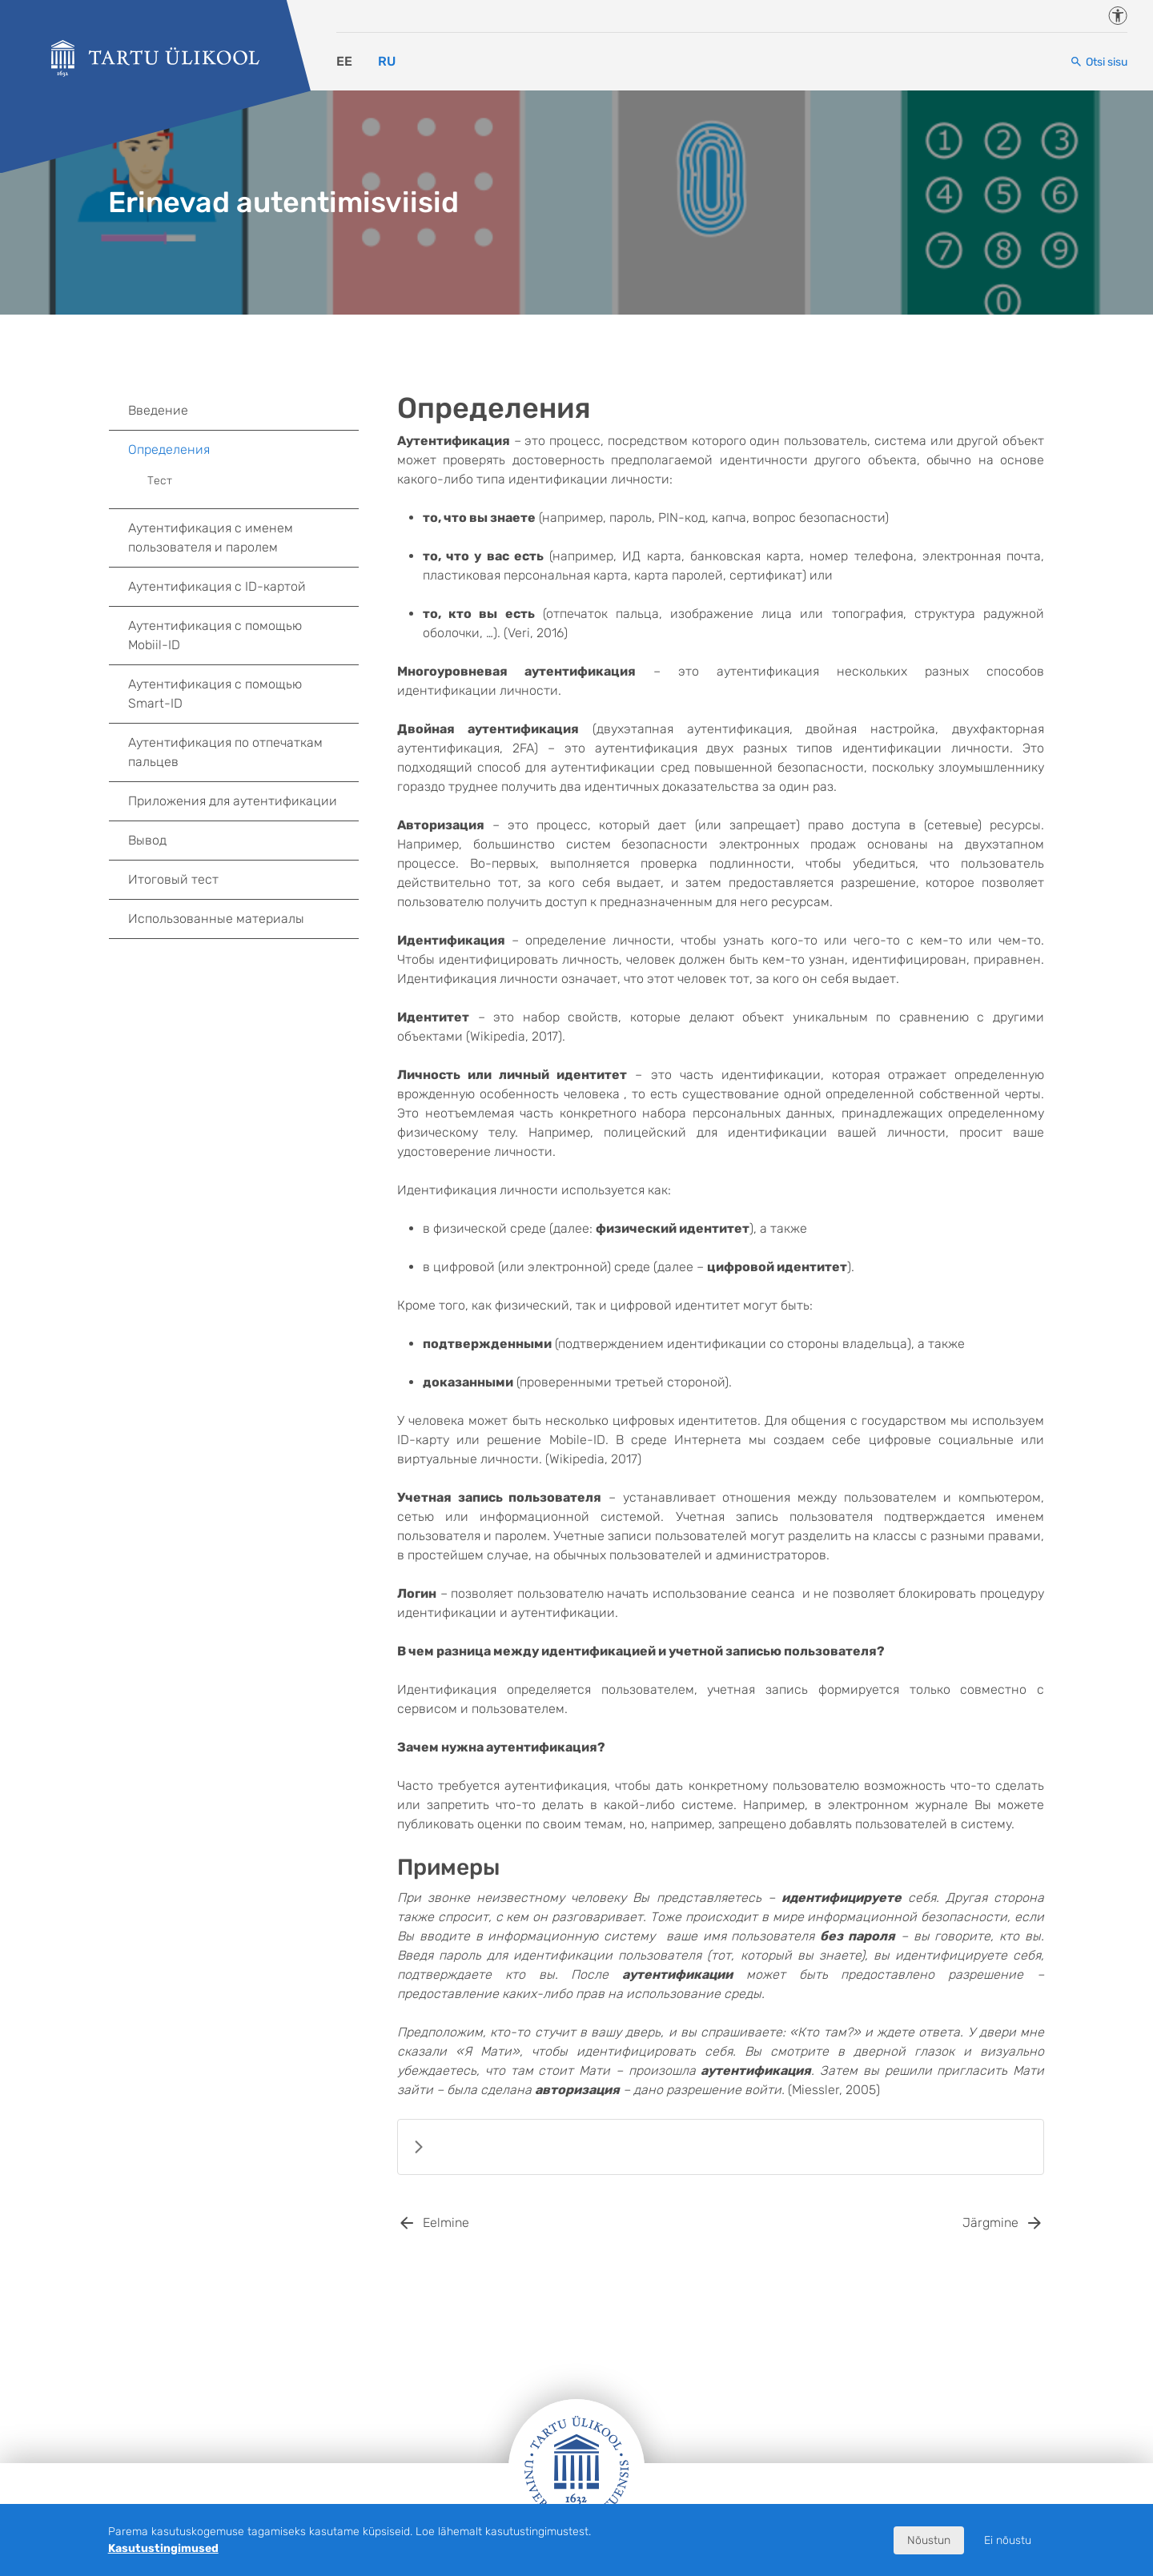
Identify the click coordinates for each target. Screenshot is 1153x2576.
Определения (243, 449)
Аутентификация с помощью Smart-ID (215, 693)
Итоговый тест (173, 879)
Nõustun (928, 2540)
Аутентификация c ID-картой (217, 586)
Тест (159, 481)
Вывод (147, 840)
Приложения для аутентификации (232, 801)
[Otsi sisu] (1098, 62)
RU (387, 61)
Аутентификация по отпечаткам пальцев (225, 752)
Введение (158, 410)
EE (344, 61)
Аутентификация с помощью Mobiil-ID (215, 635)
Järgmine (990, 2222)
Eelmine (446, 2222)
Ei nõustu (1007, 2540)
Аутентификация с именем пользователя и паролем (210, 537)
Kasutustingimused (163, 2548)
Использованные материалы (216, 918)
